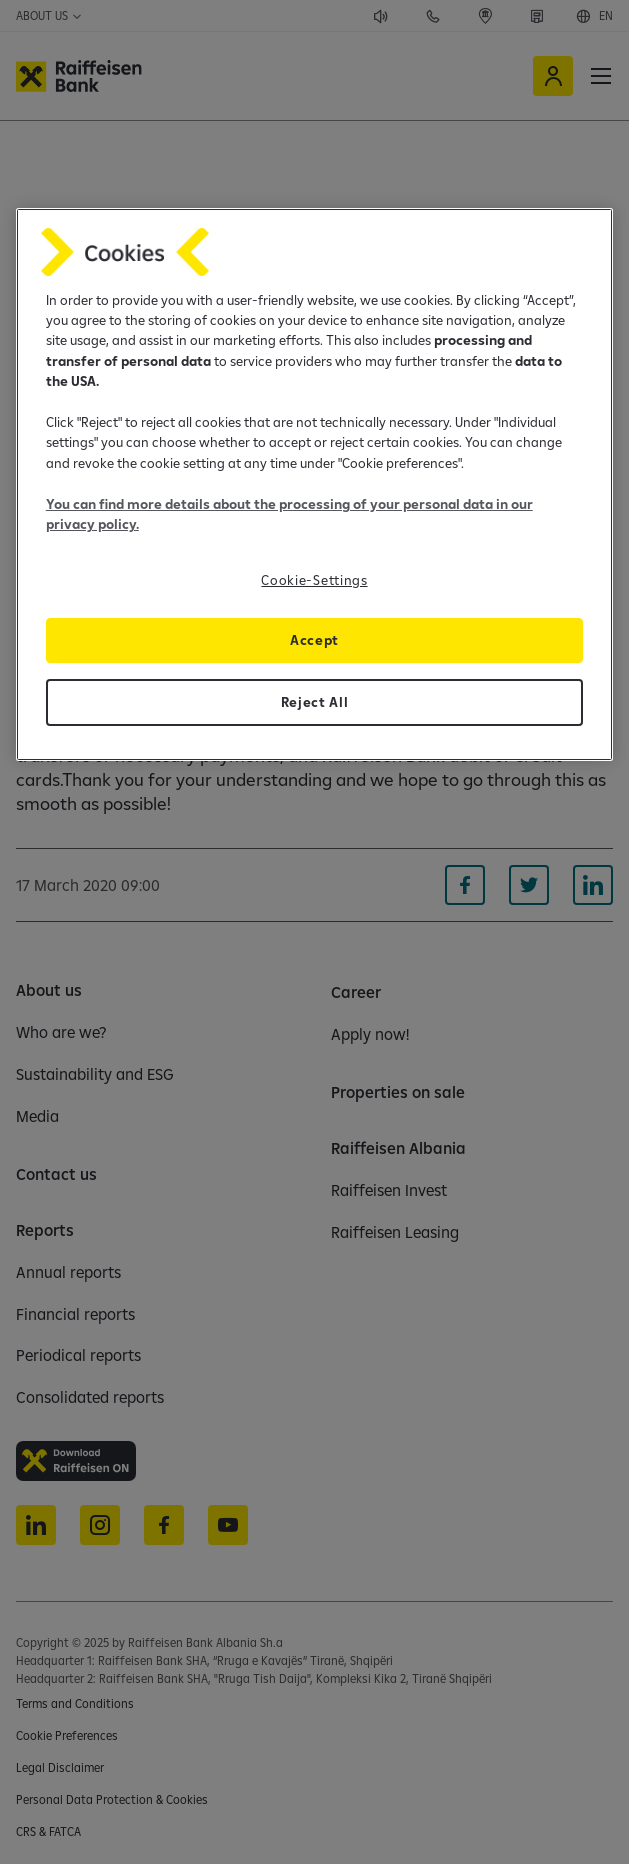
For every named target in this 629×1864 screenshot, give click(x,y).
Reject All (315, 702)
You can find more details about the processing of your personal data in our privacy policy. (289, 514)
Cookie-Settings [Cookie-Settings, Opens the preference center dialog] (314, 580)
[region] (315, 485)
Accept (314, 640)
